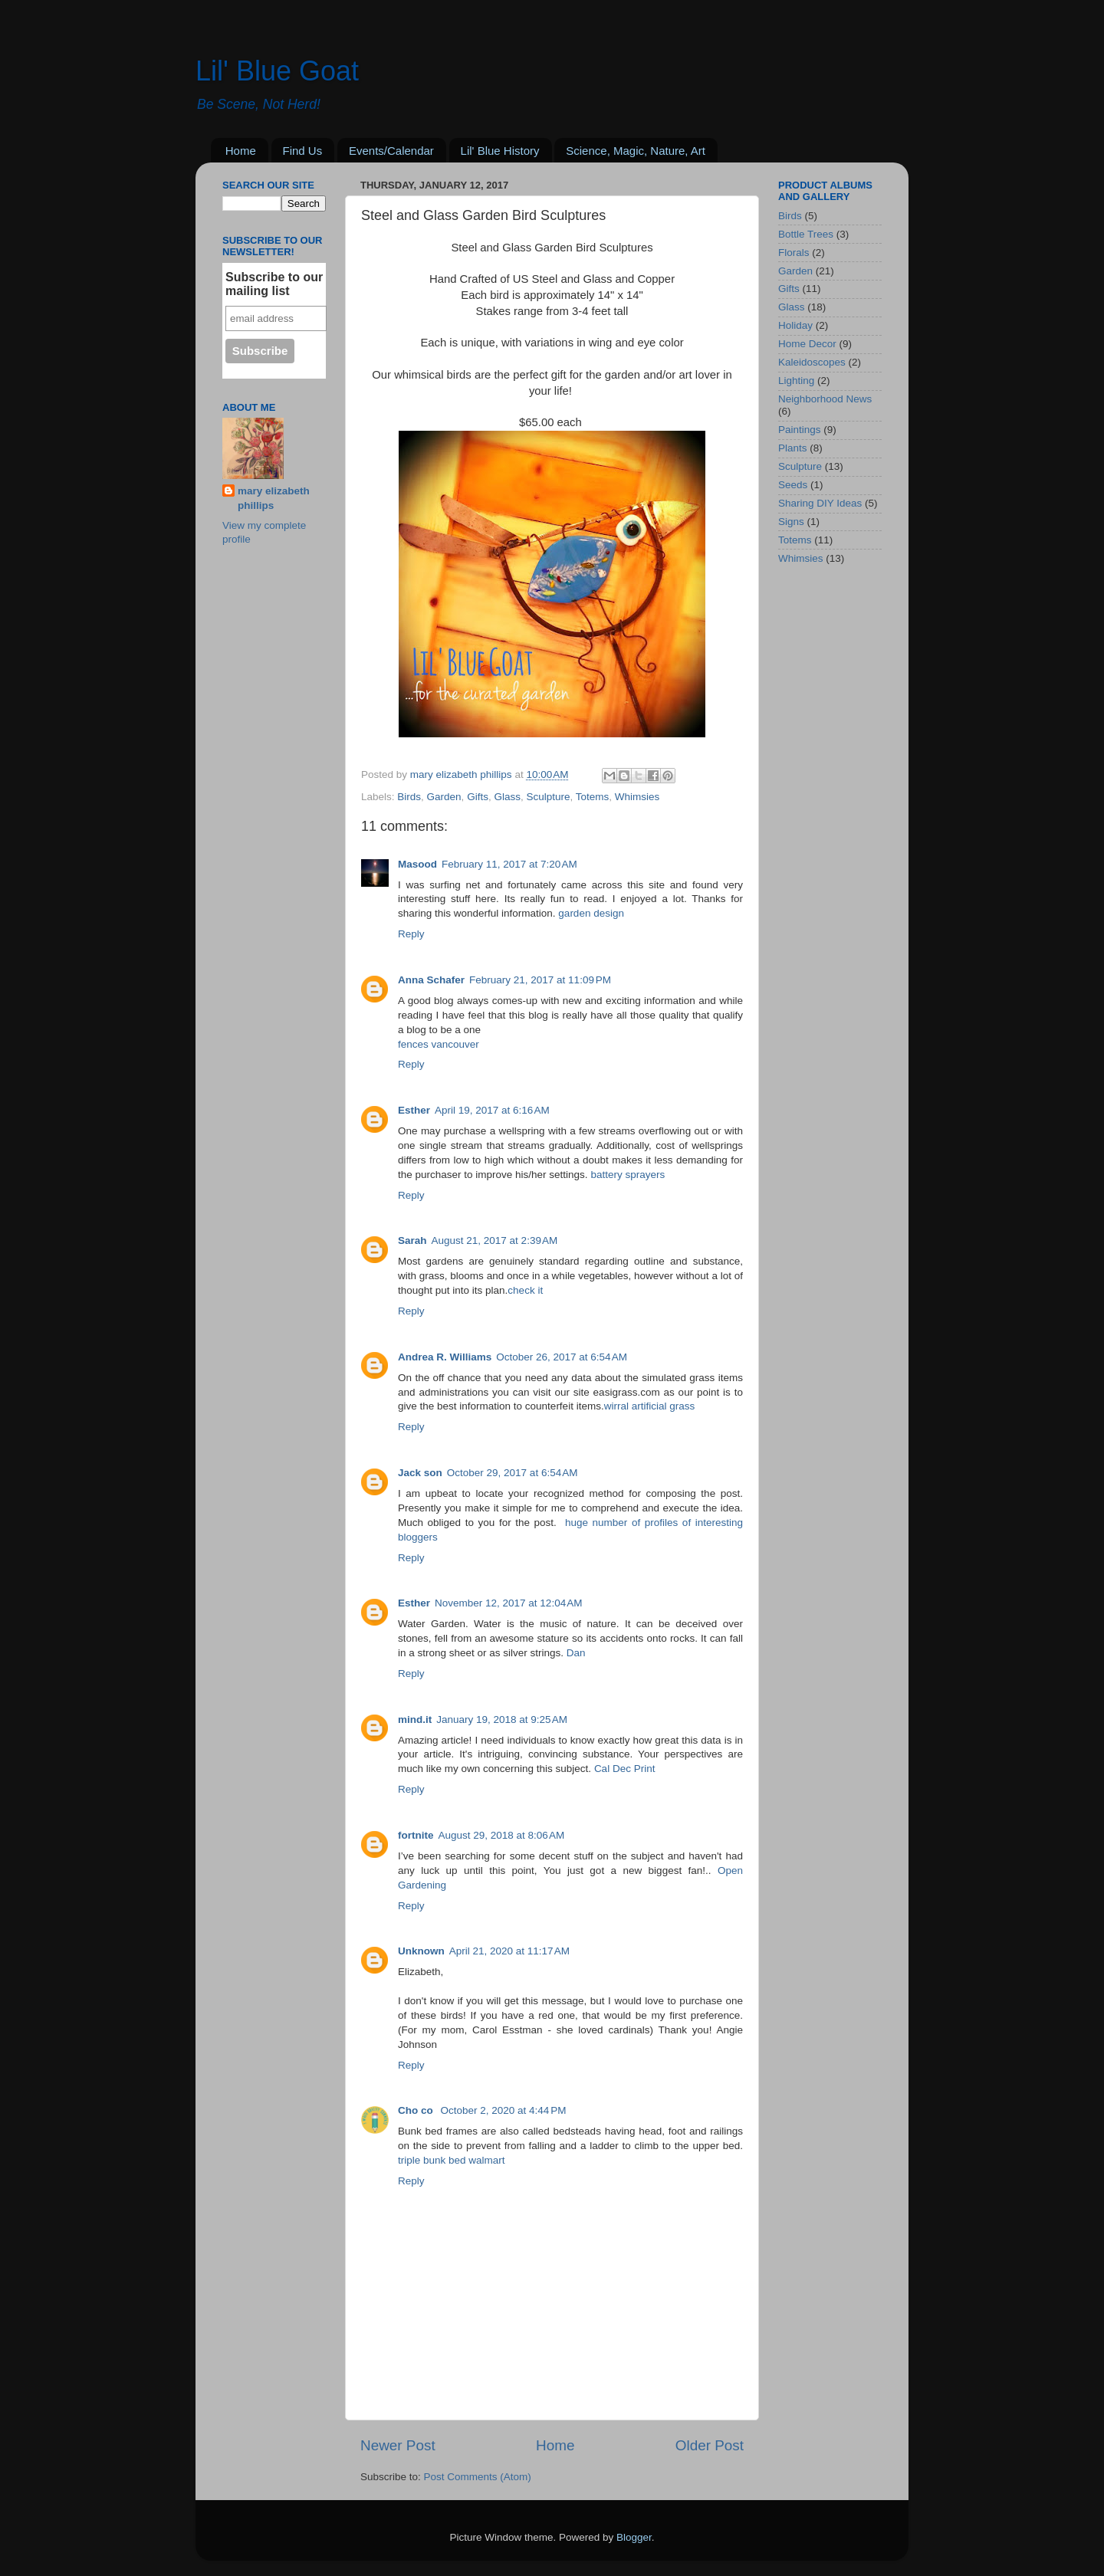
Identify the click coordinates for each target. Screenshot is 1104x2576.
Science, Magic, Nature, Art (635, 150)
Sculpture (548, 796)
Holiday (795, 325)
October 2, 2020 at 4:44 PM (504, 2110)
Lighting (796, 380)
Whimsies (637, 796)
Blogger (634, 2537)
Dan (576, 1653)
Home (240, 150)
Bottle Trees (805, 234)
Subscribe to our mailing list (274, 284)
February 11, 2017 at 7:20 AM (509, 864)
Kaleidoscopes (812, 362)
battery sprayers (627, 1174)
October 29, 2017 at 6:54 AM (512, 1472)
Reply (411, 934)
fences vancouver (438, 1044)
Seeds (792, 485)
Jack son (420, 1472)
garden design (591, 913)
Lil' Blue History (500, 150)
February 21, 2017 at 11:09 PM (540, 980)
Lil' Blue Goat (277, 71)
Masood (417, 864)
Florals (794, 252)
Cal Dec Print (625, 1768)
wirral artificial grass (649, 1406)
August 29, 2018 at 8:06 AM (502, 1835)
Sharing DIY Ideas (820, 503)
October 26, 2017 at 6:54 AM (561, 1357)
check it (525, 1290)
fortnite (416, 1835)
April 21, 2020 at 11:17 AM (509, 1951)
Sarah (412, 1240)
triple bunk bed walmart (451, 2160)
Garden (444, 796)
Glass (507, 796)
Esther (414, 1110)
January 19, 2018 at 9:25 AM (501, 1719)
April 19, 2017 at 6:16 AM (492, 1110)
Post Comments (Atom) (477, 2476)
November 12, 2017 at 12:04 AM (509, 1603)
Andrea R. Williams (444, 1357)
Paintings (799, 429)
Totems (593, 796)
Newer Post (397, 2445)
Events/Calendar (391, 150)
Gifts (477, 796)
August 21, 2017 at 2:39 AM (495, 1240)
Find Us (303, 150)
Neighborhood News (825, 399)
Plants (792, 448)
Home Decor (807, 343)
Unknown (421, 1951)
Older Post (709, 2445)
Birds (409, 796)
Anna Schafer (431, 980)
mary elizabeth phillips (274, 498)
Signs (791, 521)
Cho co (417, 2110)
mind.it (415, 1719)
